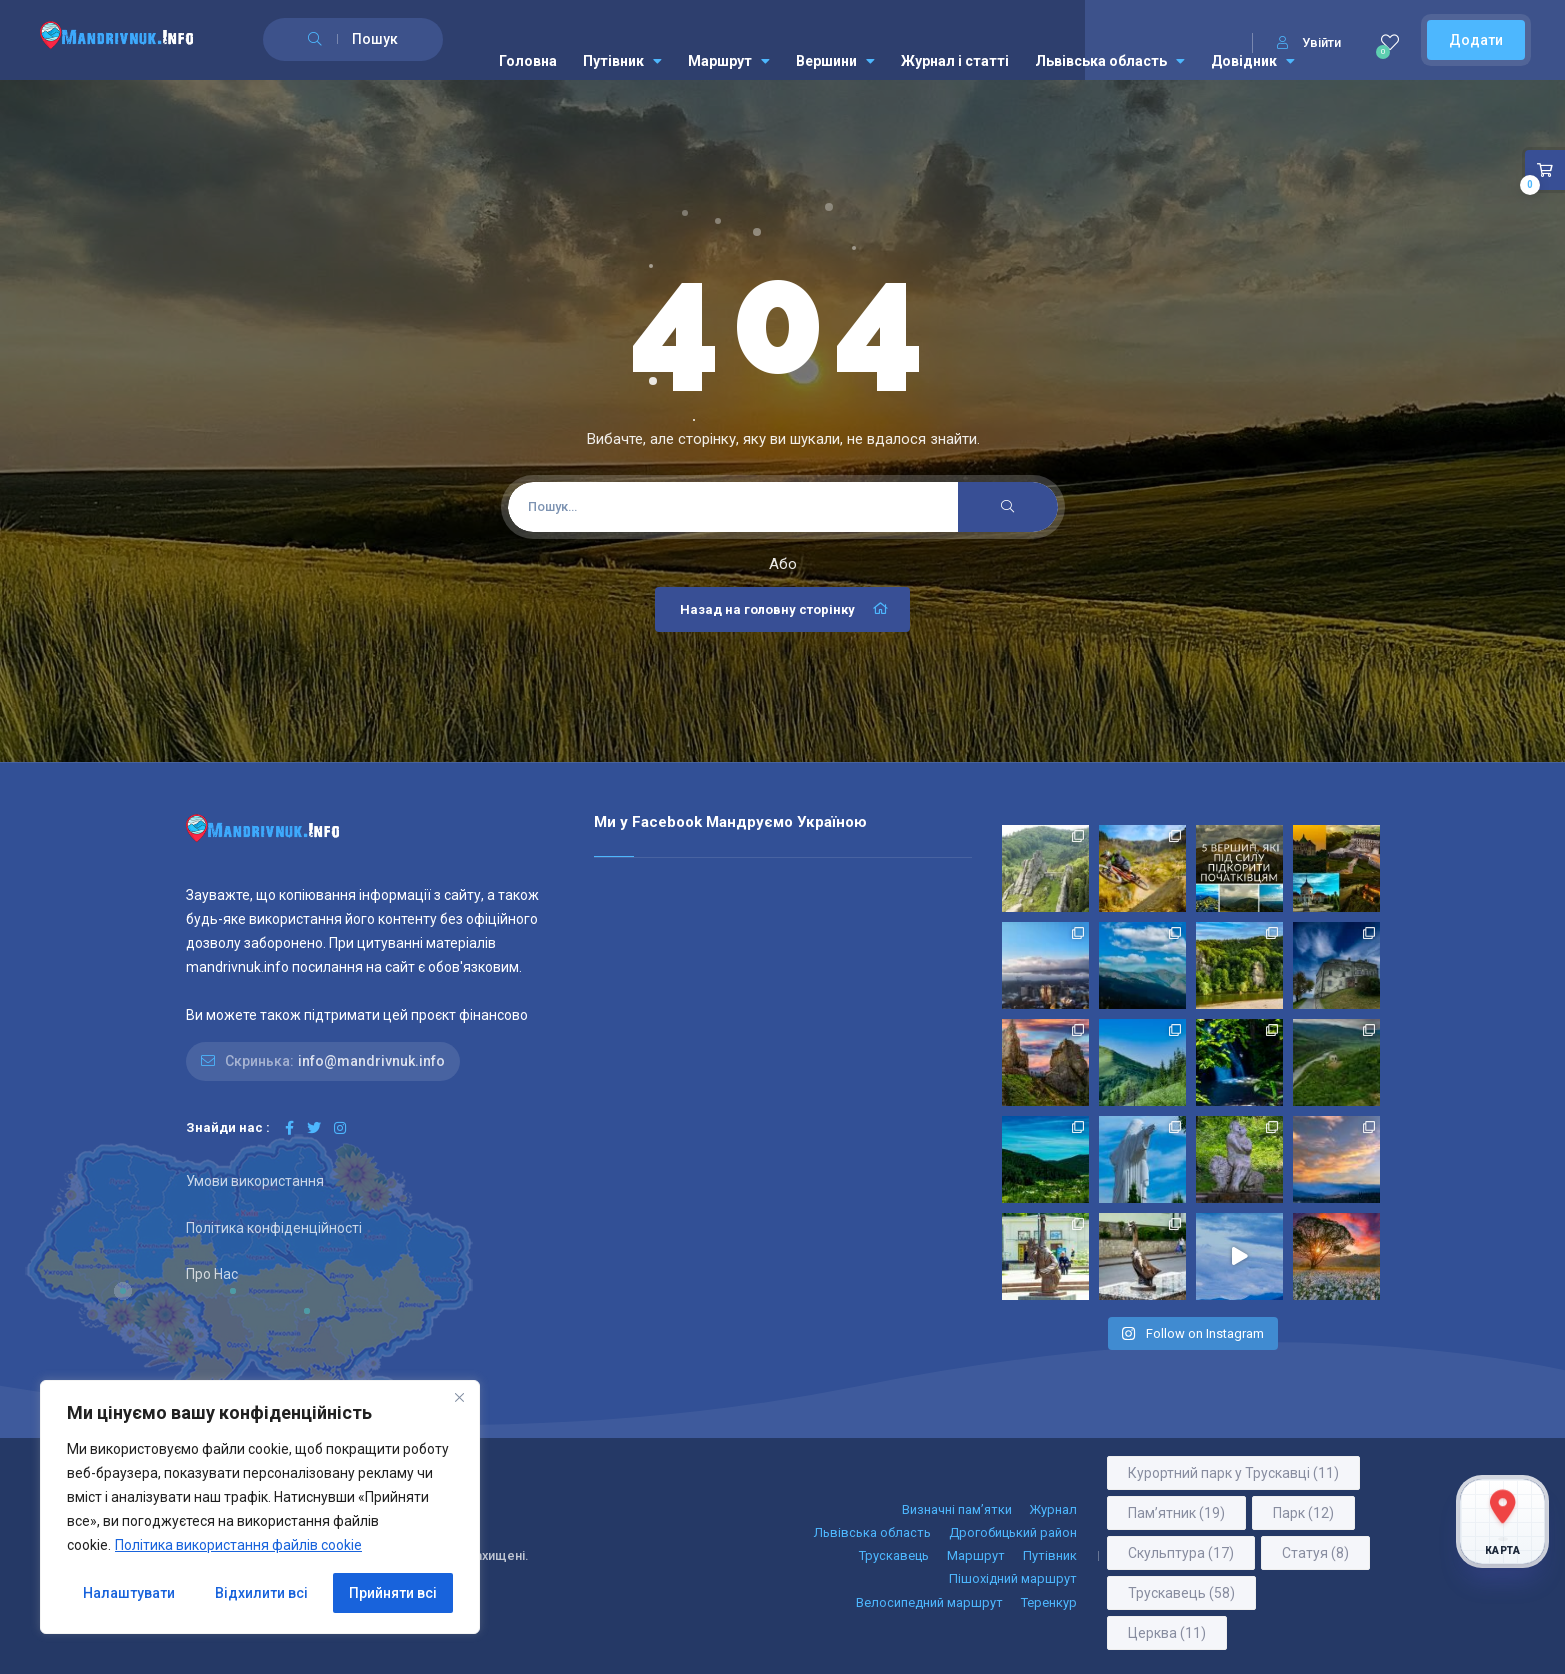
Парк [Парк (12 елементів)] (1303, 1513)
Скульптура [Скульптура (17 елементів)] (1181, 1553)
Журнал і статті (955, 61)
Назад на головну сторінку (785, 609)
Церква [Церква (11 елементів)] (1167, 1633)
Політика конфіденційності (274, 1228)
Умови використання (255, 1181)
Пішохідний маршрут (1013, 1578)
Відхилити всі (261, 1593)
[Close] (459, 1397)
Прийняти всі (393, 1593)
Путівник (622, 61)
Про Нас (212, 1274)
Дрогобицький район (1013, 1532)
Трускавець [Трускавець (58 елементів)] (1181, 1593)
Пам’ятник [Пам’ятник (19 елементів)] (1176, 1513)
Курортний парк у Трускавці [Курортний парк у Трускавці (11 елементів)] (1233, 1473)
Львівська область (1110, 61)
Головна (528, 61)
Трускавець (894, 1555)
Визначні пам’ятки (957, 1509)
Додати (1476, 40)
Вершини (835, 61)
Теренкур (1049, 1602)
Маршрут (729, 61)
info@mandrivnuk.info (371, 1061)
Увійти (1309, 42)
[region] (260, 1507)
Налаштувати (129, 1593)
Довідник (1253, 61)
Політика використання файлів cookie (238, 1545)
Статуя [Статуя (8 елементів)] (1315, 1553)
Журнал (1053, 1509)
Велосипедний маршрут (929, 1602)
